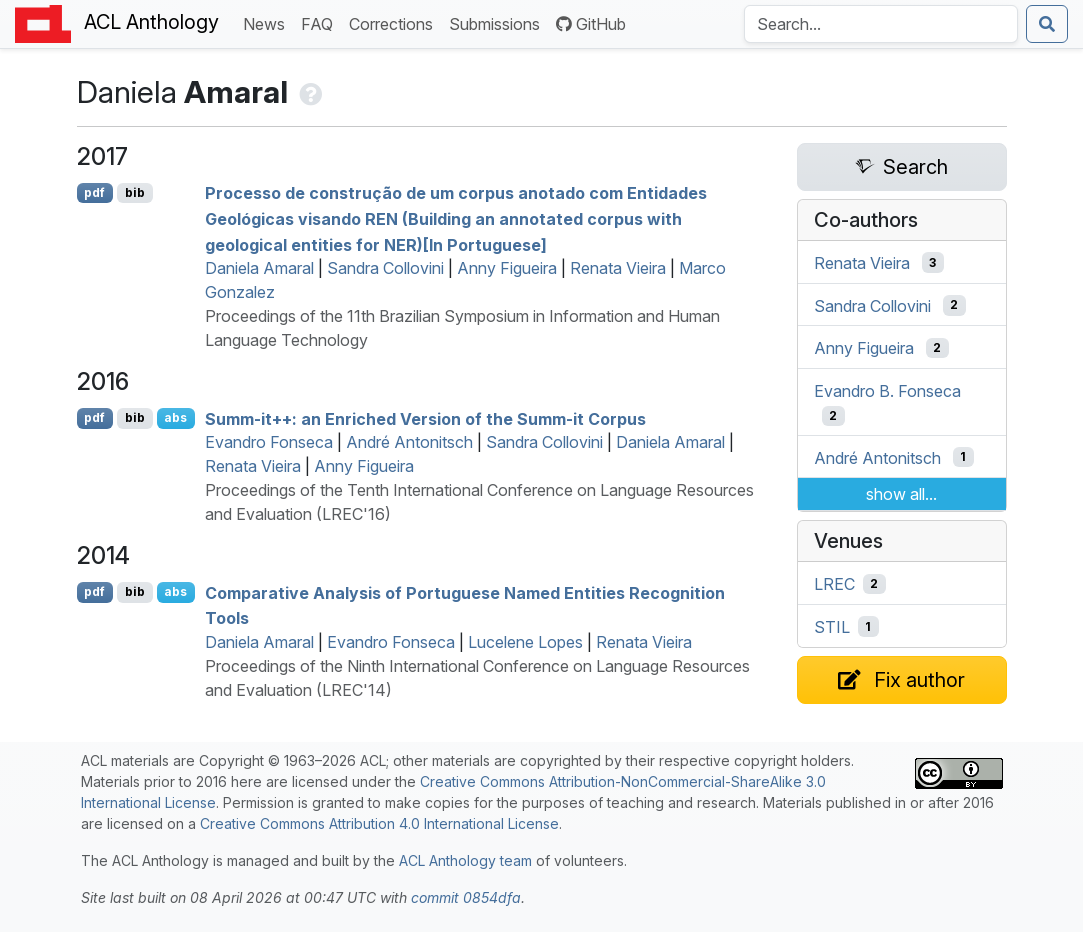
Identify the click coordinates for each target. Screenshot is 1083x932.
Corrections (395, 22)
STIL (832, 627)
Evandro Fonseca (269, 442)
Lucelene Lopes (525, 642)
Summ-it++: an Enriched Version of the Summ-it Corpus (425, 418)
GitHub (591, 24)
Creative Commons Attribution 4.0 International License (379, 823)
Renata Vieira (618, 268)
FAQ (321, 22)
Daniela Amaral (259, 268)
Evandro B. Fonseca (887, 391)
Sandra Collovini (385, 268)
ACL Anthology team (465, 860)
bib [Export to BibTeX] (135, 192)
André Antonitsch (409, 442)
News (268, 22)
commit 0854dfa (466, 897)
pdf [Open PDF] (94, 192)
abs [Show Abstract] (175, 417)
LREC (834, 584)
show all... (901, 494)
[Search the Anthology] (881, 24)
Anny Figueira (507, 268)
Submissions (498, 22)
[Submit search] (1047, 24)
